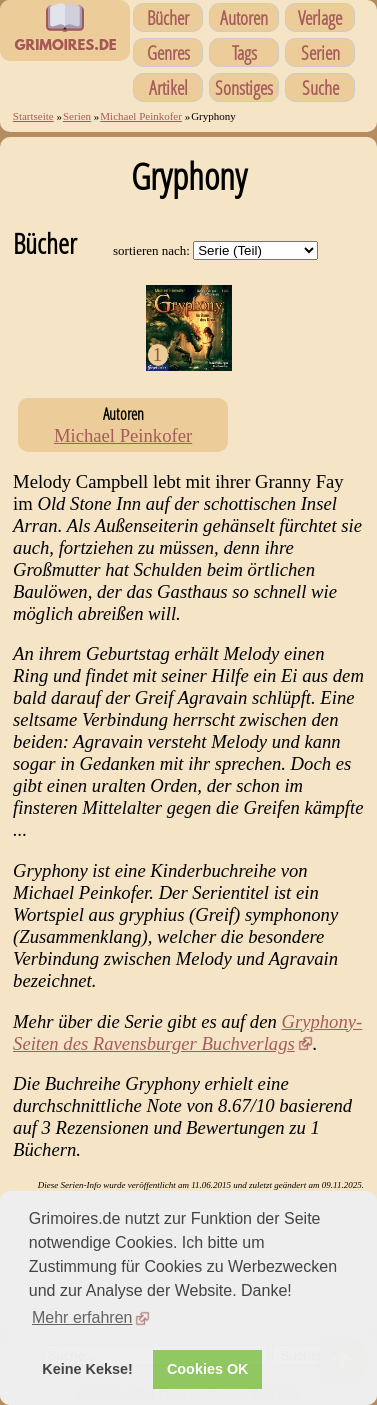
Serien (320, 52)
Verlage (320, 17)
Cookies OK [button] (208, 1369)
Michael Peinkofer (141, 116)
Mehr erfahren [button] (82, 1317)
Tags (244, 52)
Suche (320, 87)
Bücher (168, 17)
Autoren (244, 17)
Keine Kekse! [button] (87, 1369)
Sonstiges (244, 87)
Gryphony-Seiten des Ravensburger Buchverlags (187, 1032)
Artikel (168, 87)
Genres (168, 52)
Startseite (33, 116)
